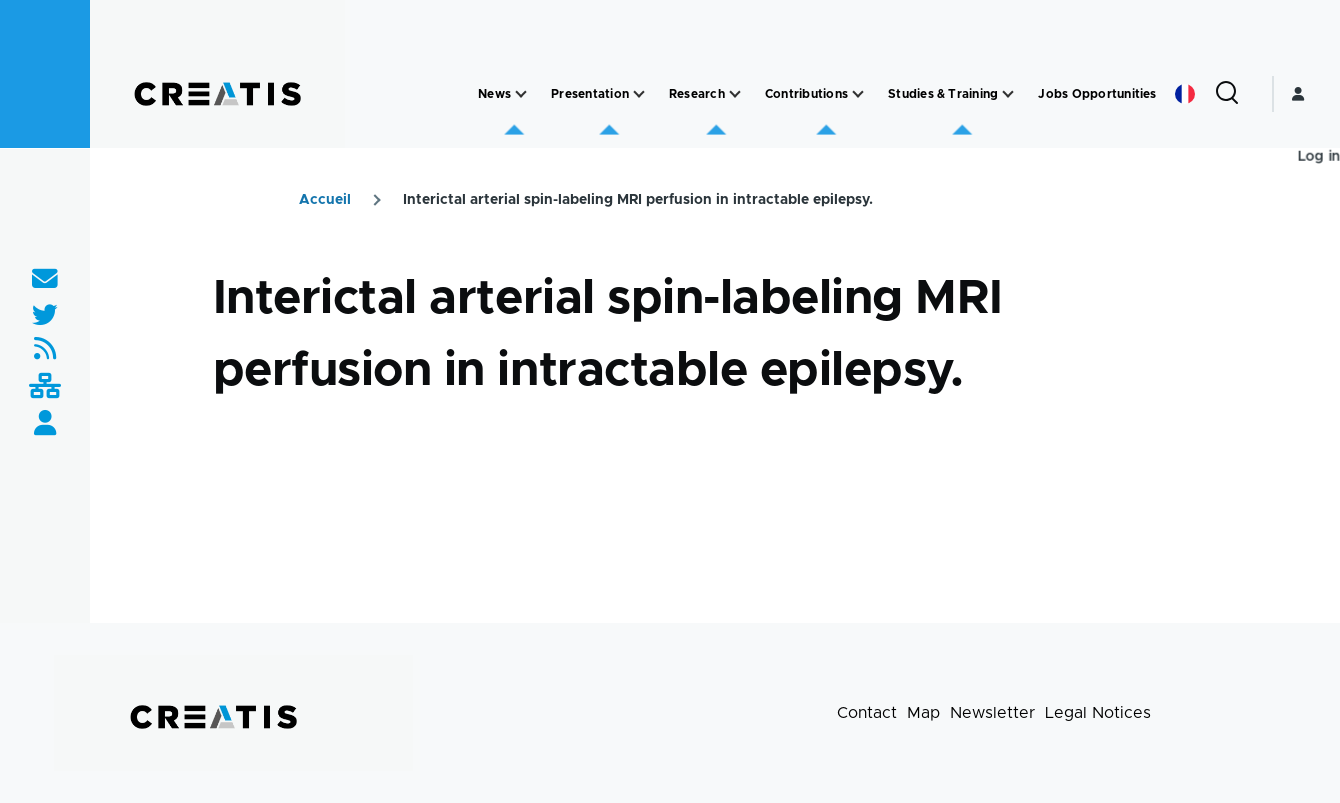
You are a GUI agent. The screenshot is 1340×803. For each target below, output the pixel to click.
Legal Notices (1098, 713)
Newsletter (992, 713)
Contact (867, 713)
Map (923, 713)
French (1185, 94)
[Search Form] (1227, 94)
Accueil (325, 200)
